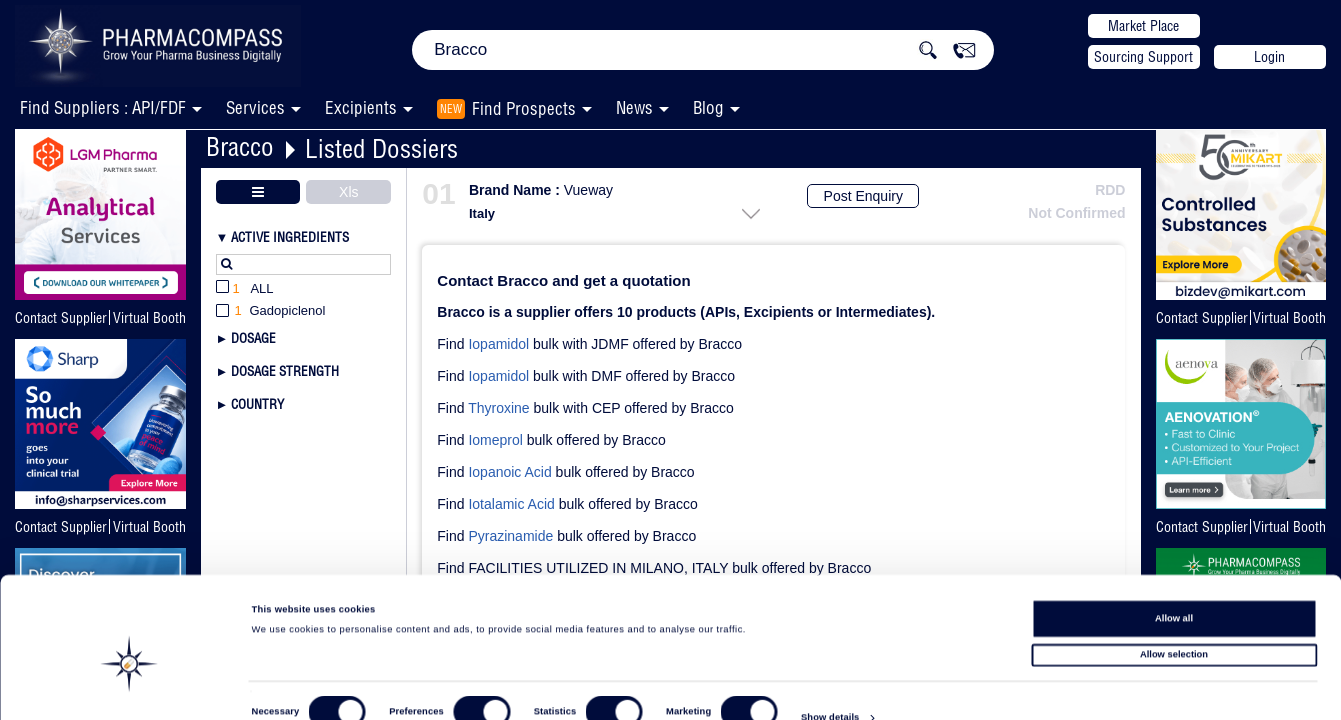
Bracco (240, 146)
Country (257, 404)
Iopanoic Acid (509, 472)
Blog (708, 107)
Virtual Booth (149, 318)
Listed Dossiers (381, 148)
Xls (348, 192)
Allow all (1174, 581)
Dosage (253, 338)
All (245, 289)
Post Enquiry (863, 196)
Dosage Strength (285, 371)
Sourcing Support (1143, 57)
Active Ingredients (290, 237)
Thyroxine (498, 408)
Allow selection (1174, 618)
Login (1269, 57)
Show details (830, 686)
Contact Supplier (61, 318)
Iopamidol (498, 344)
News (634, 107)
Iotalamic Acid (511, 504)
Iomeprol (495, 440)
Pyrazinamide (510, 536)
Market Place (1143, 26)
